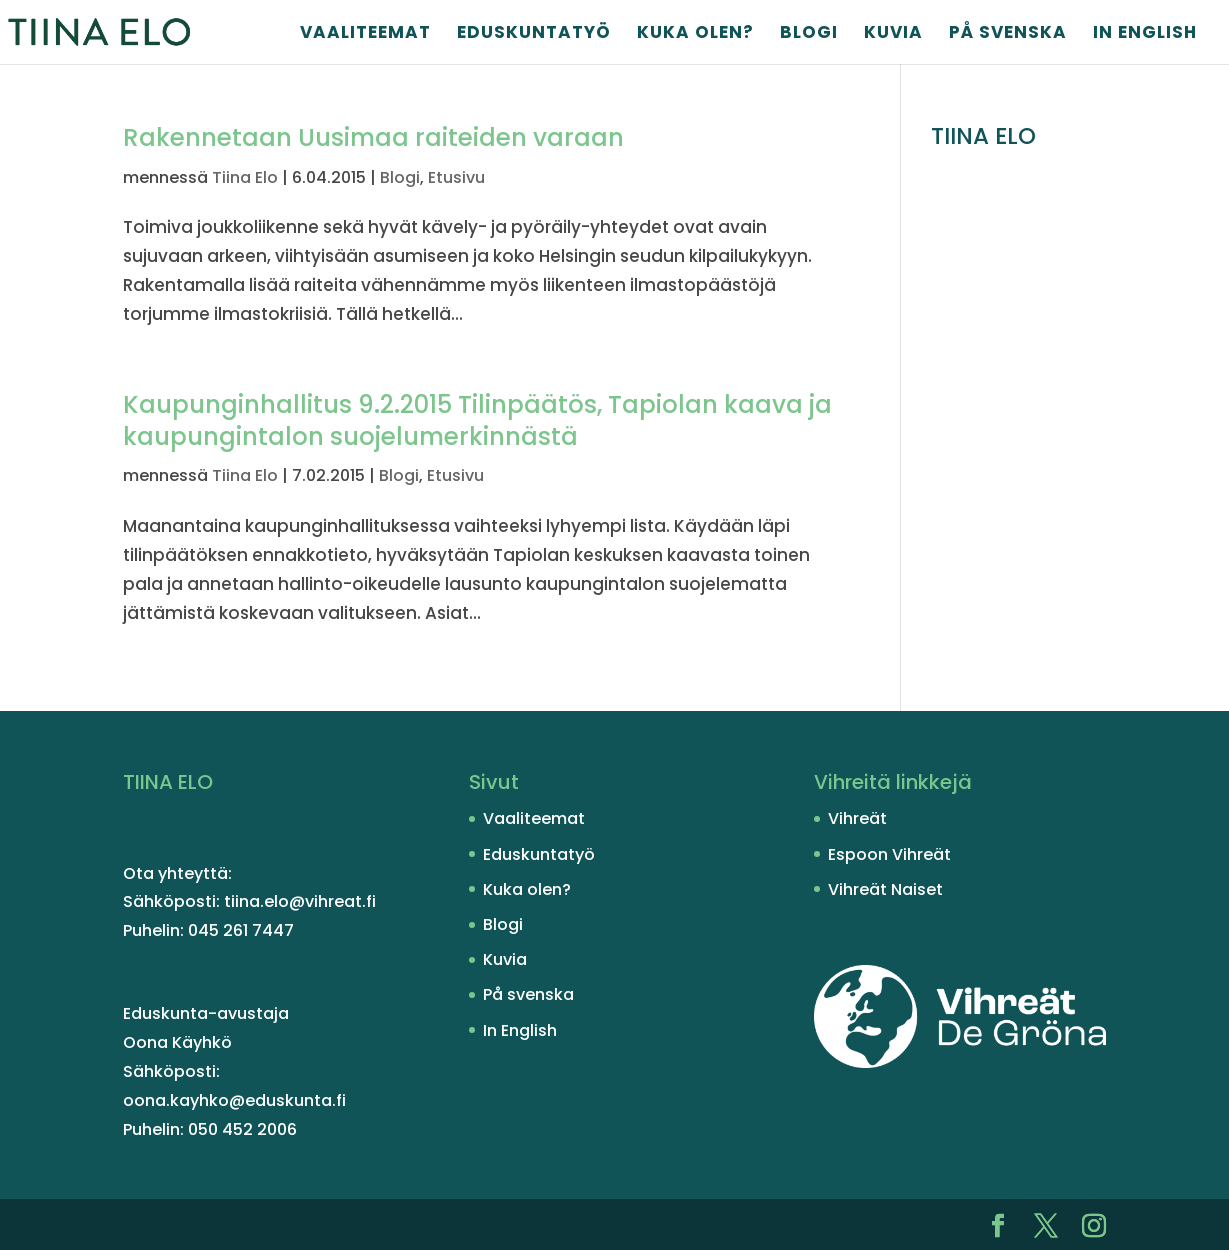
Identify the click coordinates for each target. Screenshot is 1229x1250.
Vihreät (857, 818)
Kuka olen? (695, 34)
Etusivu (456, 177)
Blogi (809, 34)
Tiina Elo (245, 177)
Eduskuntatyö (534, 34)
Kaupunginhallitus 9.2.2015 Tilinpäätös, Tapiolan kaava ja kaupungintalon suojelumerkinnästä (477, 420)
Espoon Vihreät (889, 854)
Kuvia (893, 34)
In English (1145, 34)
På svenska (1008, 34)
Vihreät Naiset (885, 889)
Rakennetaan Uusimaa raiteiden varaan (373, 137)
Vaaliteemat (365, 34)
